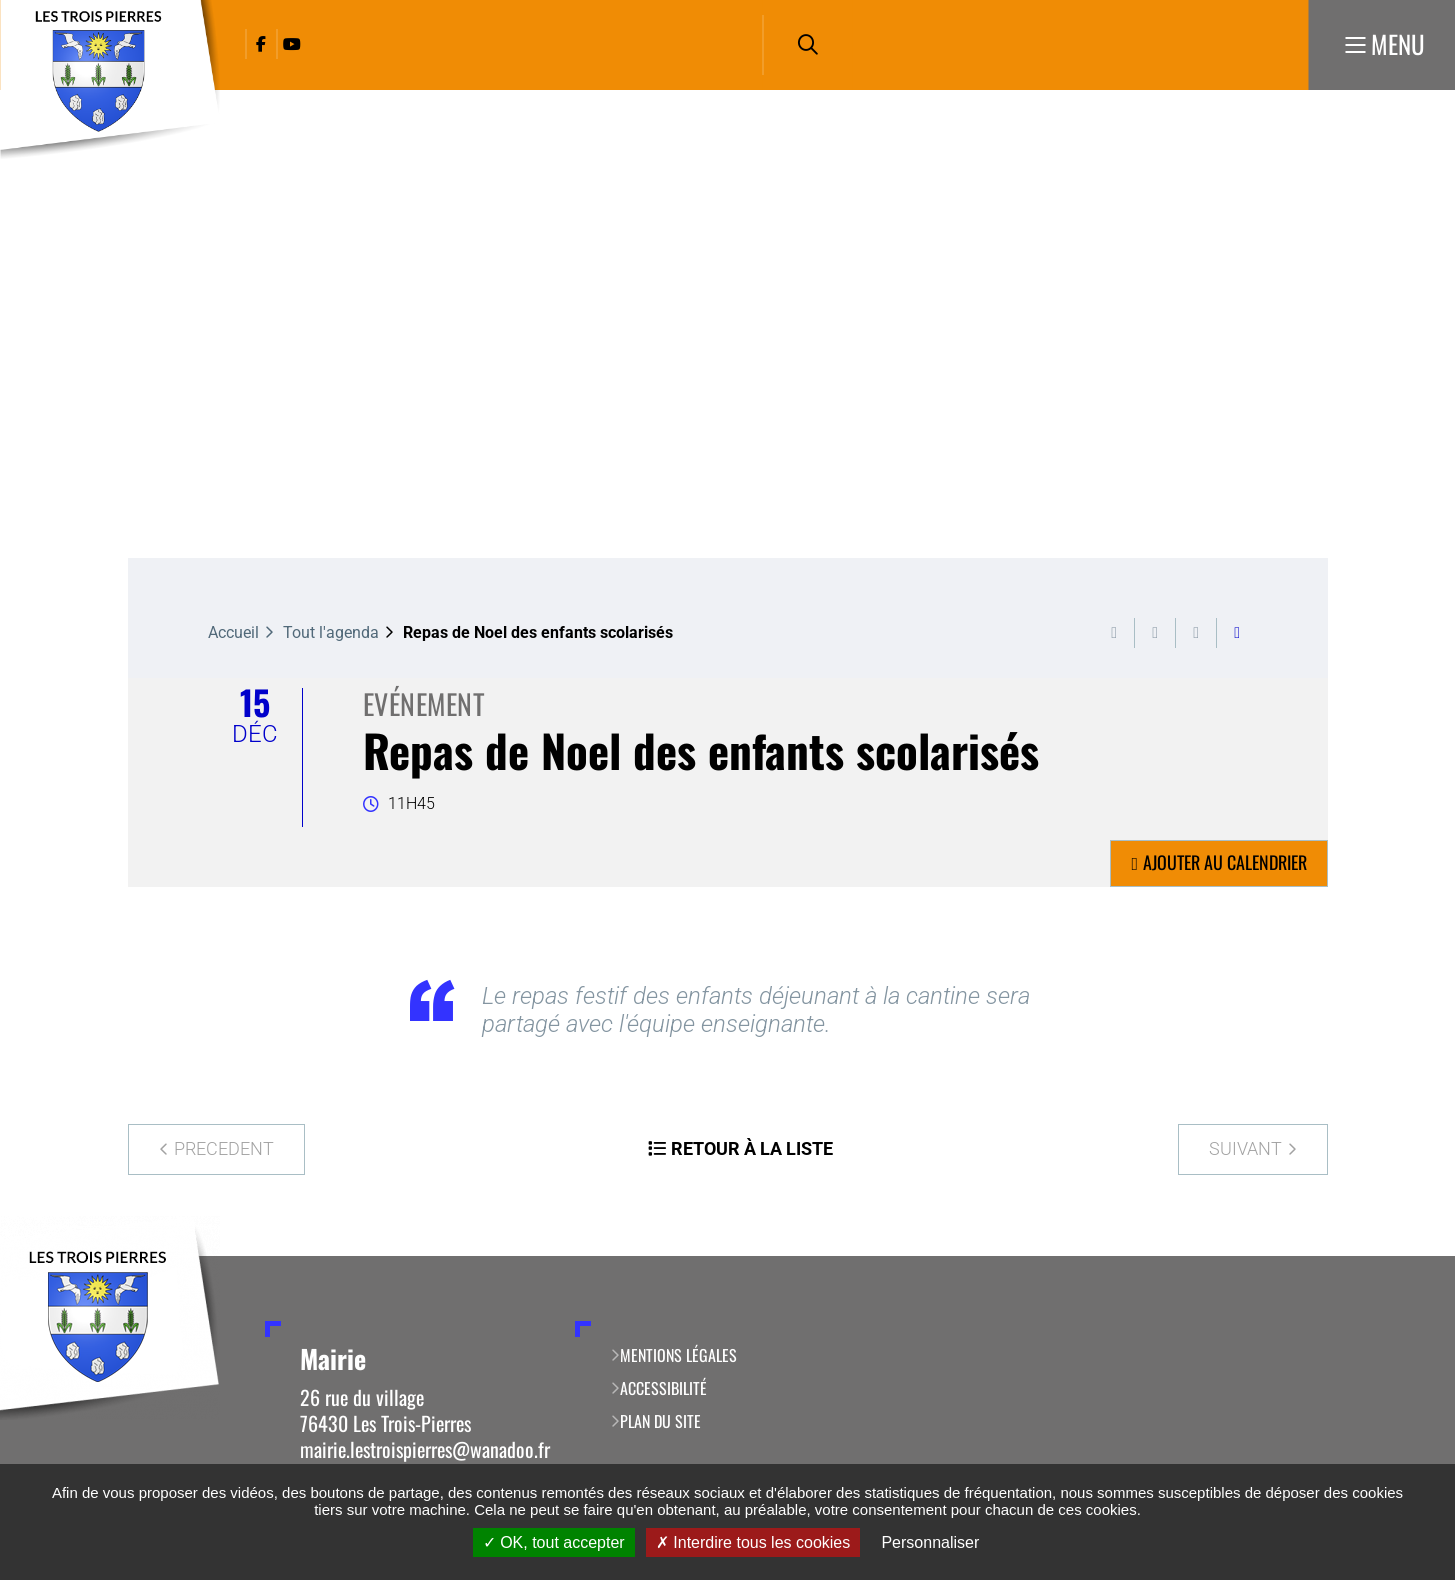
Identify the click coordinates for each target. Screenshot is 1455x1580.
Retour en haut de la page (1410, 1256)
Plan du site (660, 1421)
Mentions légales (678, 1355)
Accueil (233, 632)
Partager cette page (1237, 633)
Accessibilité (663, 1388)
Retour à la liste (752, 1148)
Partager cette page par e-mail (1196, 633)
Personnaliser (930, 1542)
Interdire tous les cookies (753, 1542)
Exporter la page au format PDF (1155, 633)
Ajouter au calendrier (1225, 862)
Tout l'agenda (331, 632)
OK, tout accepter (554, 1542)
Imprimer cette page (1114, 633)
